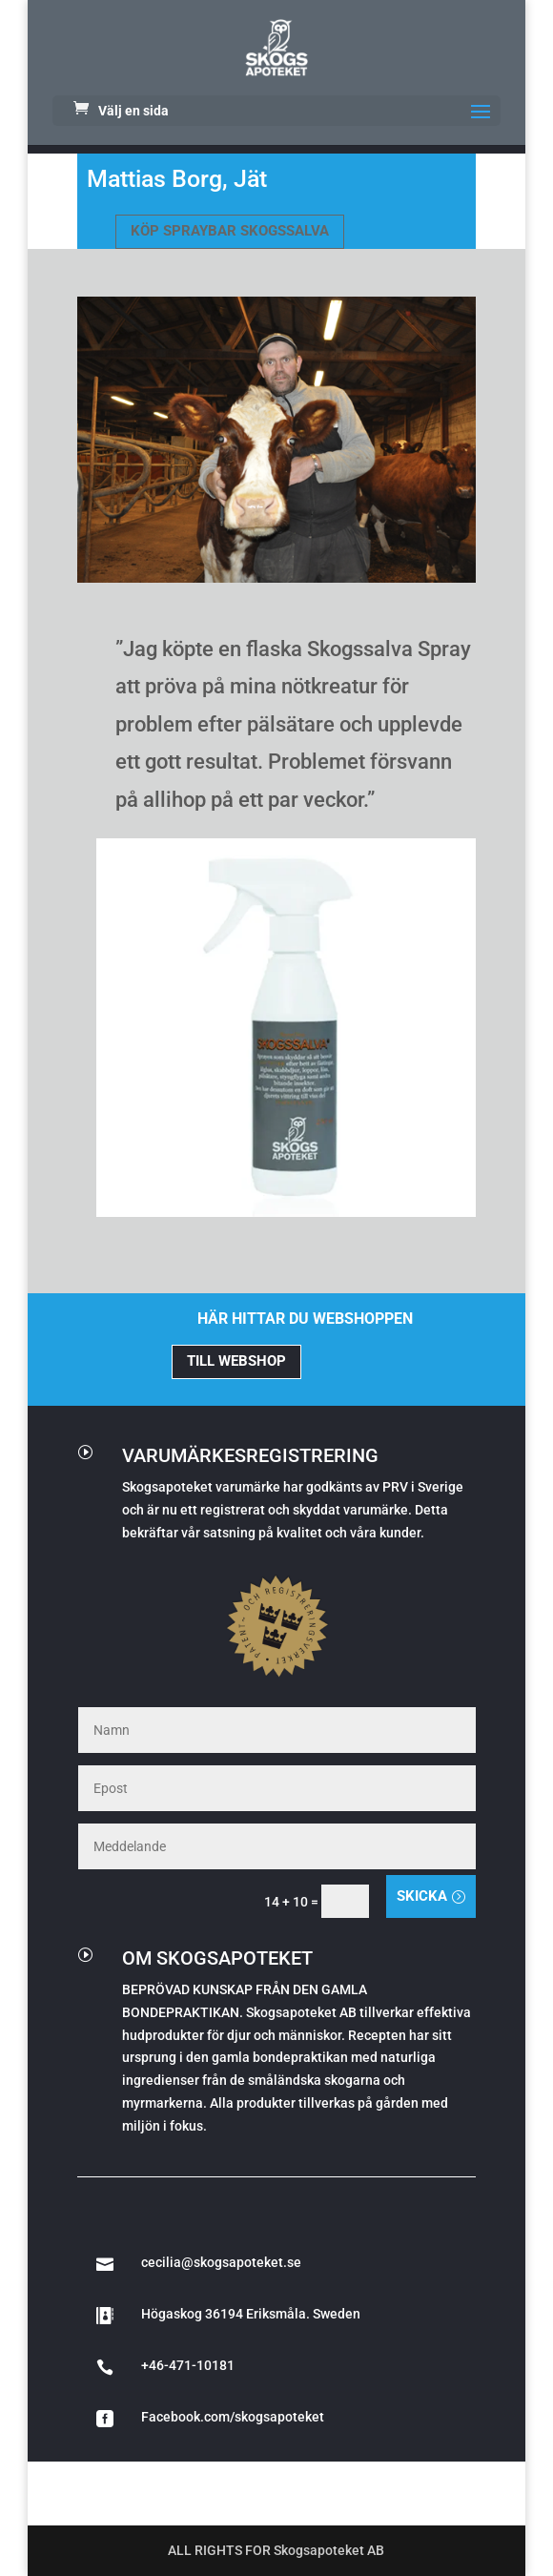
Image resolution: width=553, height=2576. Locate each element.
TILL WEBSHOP (236, 1361)
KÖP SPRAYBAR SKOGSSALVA (230, 230)
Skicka (422, 1896)
